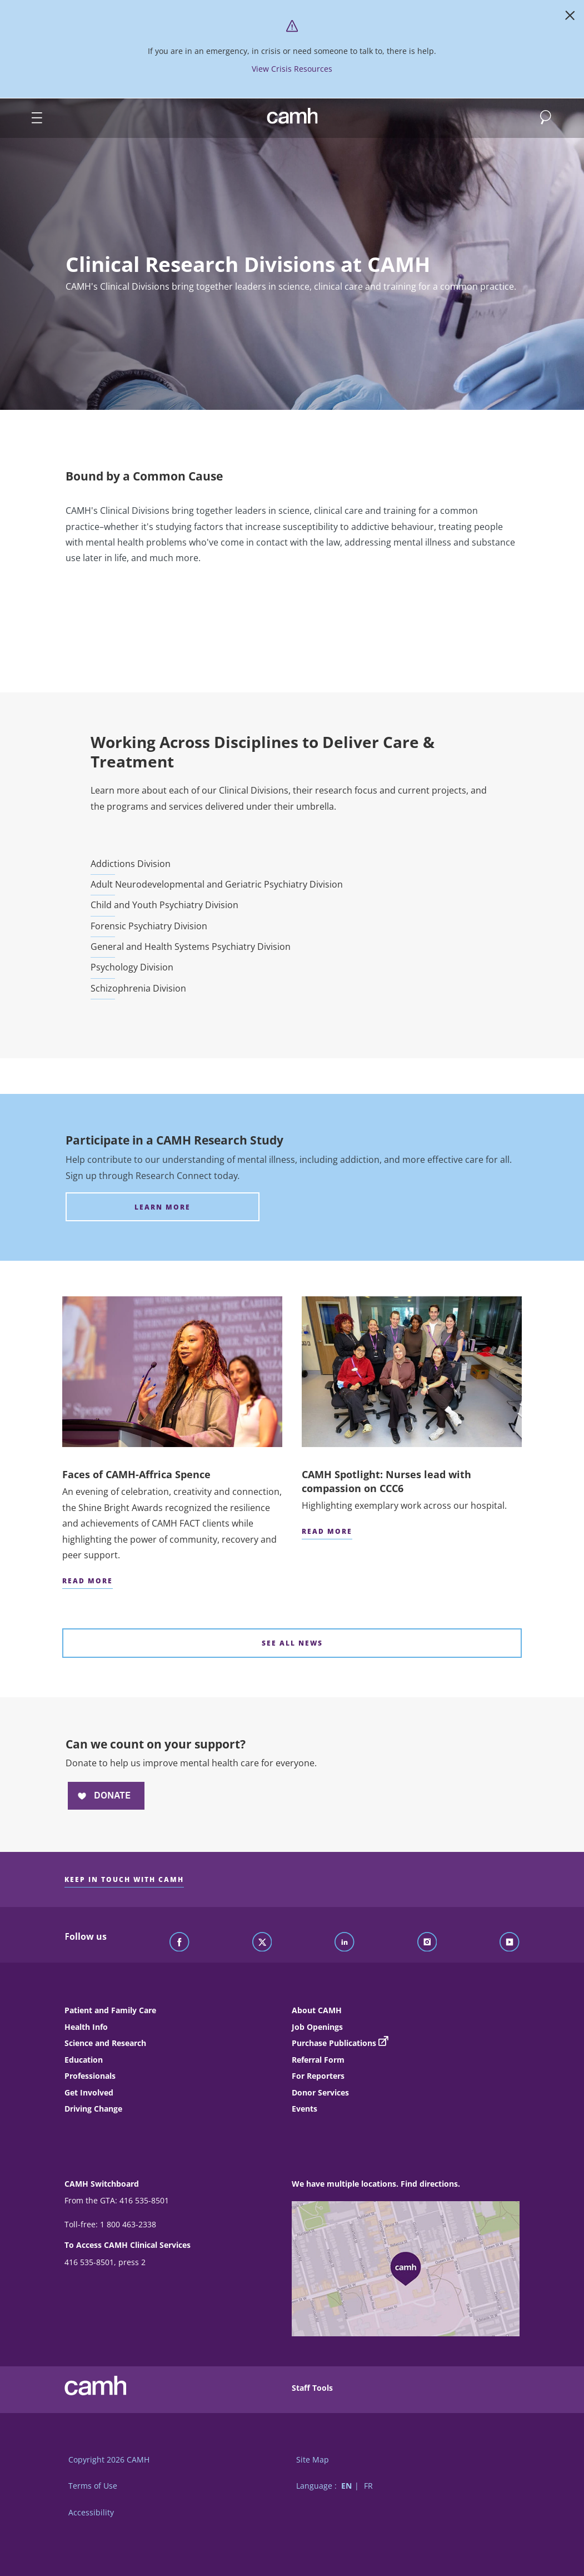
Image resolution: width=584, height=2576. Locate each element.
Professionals (90, 2075)
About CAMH (317, 2010)
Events (304, 2108)
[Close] (570, 18)
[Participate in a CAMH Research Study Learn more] (162, 1206)
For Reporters (318, 2075)
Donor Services (320, 2092)
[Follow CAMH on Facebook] (179, 1942)
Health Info (86, 2027)
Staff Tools (312, 2387)
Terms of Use (92, 2485)
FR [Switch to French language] (368, 2485)
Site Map (312, 2459)
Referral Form (318, 2059)
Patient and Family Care (110, 2010)
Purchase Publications (334, 2043)
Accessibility (91, 2512)
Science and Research (105, 2043)
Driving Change (93, 2108)
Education (83, 2059)
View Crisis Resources (292, 68)
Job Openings (317, 2027)
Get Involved (88, 2092)
